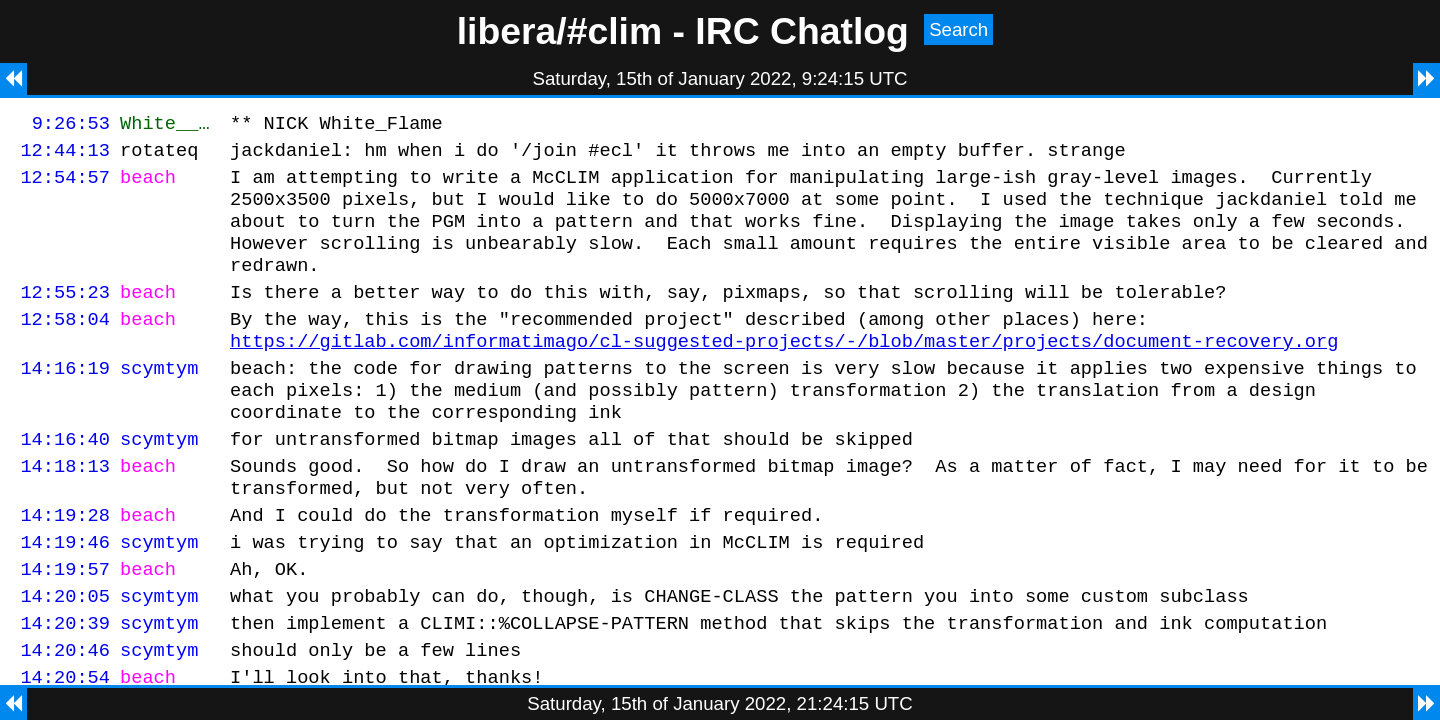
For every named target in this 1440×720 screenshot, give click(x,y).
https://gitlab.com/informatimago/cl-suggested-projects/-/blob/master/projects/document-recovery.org (784, 370)
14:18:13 (65, 510)
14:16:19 (65, 400)
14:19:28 (65, 565)
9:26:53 (71, 125)
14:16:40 (65, 480)
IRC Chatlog (802, 31)
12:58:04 (65, 345)
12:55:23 (65, 315)
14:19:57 (65, 625)
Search (958, 29)
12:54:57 (65, 185)
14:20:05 (65, 655)
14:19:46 (65, 595)
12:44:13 (65, 155)
